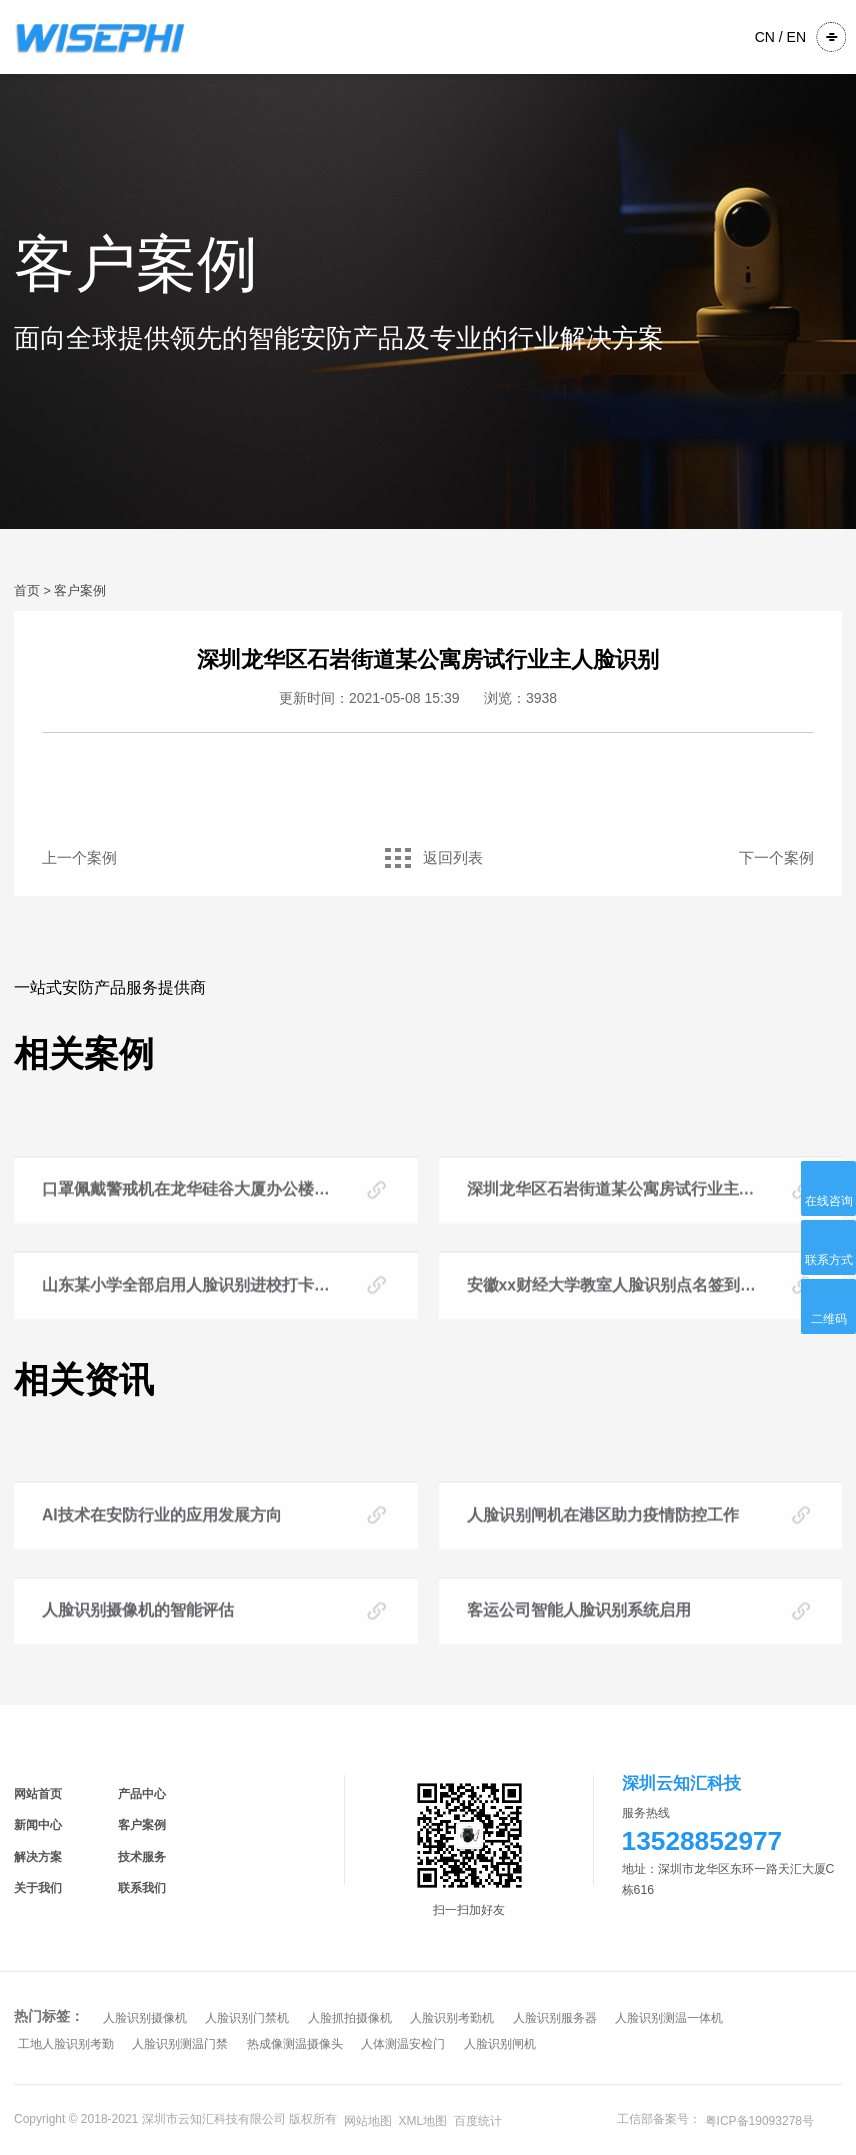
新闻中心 (38, 1825)
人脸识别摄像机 (145, 2018)
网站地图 (368, 2121)
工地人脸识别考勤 (66, 2044)
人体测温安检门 (403, 2044)
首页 (27, 591)
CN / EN (780, 37)
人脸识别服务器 (555, 2018)
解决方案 (38, 1857)
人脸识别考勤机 (452, 2018)
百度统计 (478, 2121)
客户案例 (80, 591)
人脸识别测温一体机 (669, 2018)
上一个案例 (79, 858)
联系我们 (142, 1888)
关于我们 (38, 1888)
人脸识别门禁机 (247, 2018)
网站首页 (38, 1794)
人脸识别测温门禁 (180, 2044)
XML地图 (423, 2121)
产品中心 (142, 1794)
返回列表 (428, 858)
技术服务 (142, 1857)
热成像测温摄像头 (295, 2044)
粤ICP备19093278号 (759, 2121)
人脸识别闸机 (500, 2044)
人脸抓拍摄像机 (350, 2018)
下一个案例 (776, 858)
